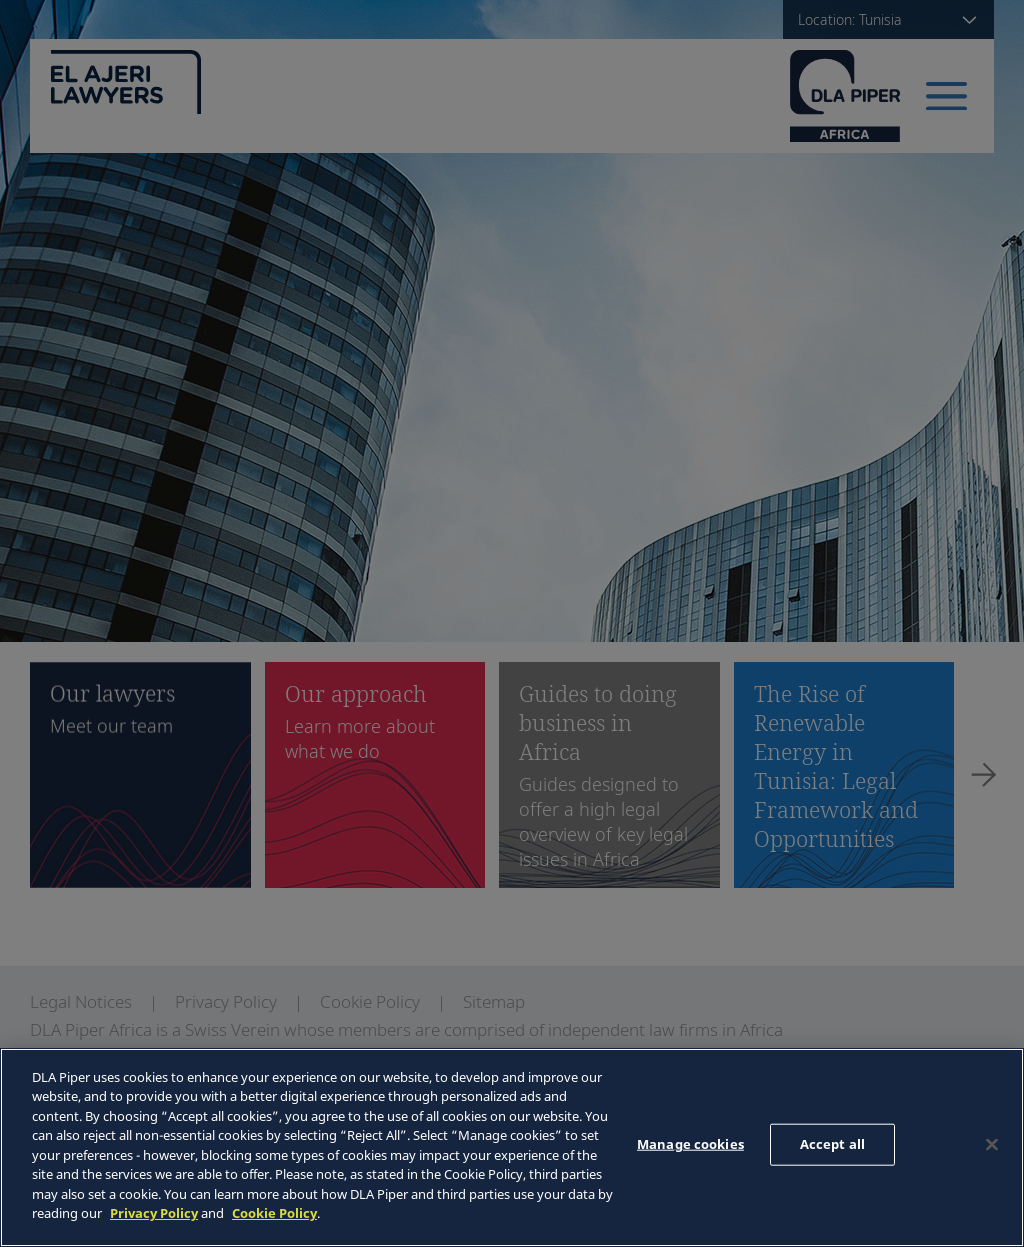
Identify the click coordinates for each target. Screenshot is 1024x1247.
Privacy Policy (154, 1213)
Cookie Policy (274, 1213)
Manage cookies (690, 1144)
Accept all (832, 1144)
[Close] (992, 1145)
